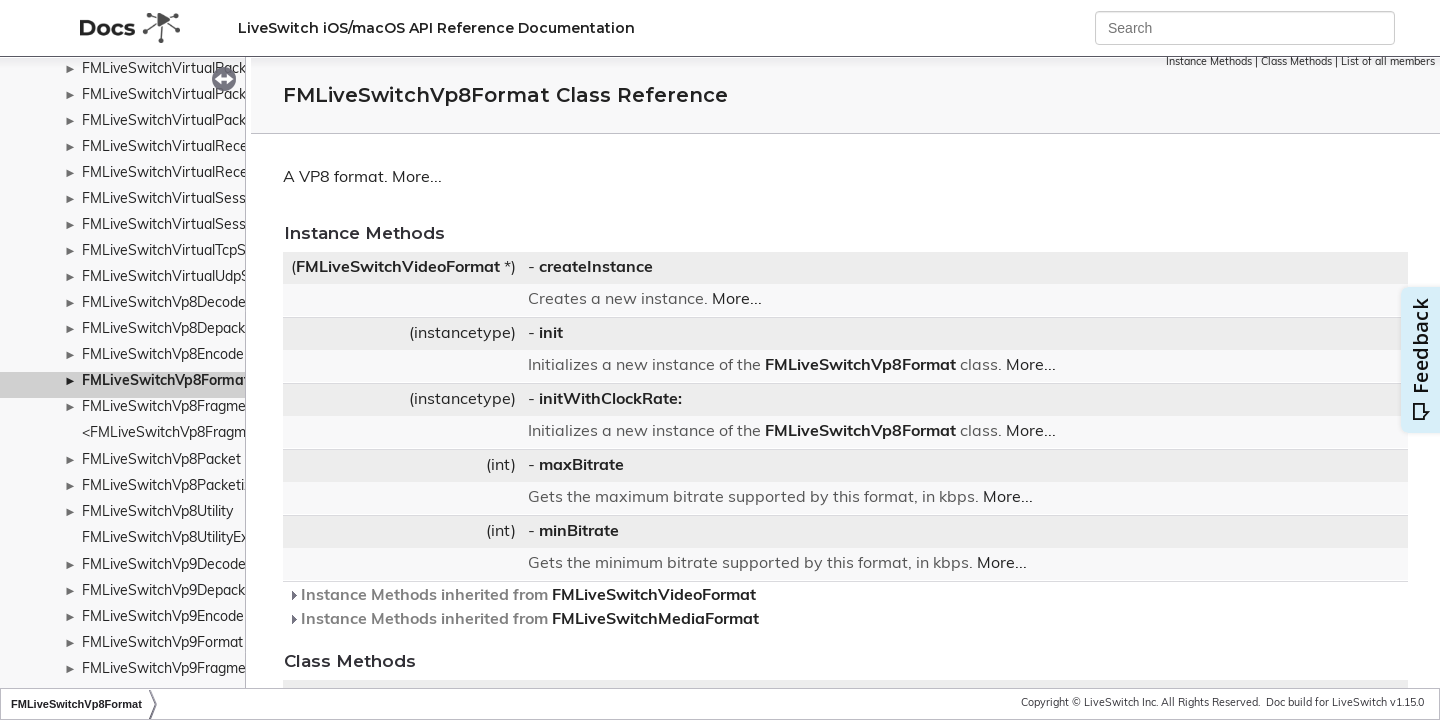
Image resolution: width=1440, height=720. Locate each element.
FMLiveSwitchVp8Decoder (166, 303)
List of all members (1388, 62)
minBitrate (579, 532)
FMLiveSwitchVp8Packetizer (173, 486)
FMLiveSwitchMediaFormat (655, 620)
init (551, 334)
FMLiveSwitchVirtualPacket (170, 69)
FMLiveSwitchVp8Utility (157, 512)
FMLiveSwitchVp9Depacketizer (181, 591)
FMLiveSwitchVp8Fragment (170, 407)
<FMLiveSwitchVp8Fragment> (178, 433)
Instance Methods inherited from (522, 596)
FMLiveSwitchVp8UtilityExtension (188, 538)
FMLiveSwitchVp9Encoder (165, 617)
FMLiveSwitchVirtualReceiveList (185, 147)
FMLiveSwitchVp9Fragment (170, 669)
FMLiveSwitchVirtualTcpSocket (181, 251)
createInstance (596, 268)
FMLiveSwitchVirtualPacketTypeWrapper (214, 121)
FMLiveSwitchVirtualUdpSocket (183, 277)
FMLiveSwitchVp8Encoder (165, 355)
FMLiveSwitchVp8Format (165, 381)
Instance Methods (1209, 62)
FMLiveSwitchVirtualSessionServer (194, 199)
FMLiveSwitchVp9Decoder (166, 565)
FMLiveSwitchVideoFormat (398, 268)
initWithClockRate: (610, 400)
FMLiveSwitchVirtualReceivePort (188, 173)
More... (417, 178)
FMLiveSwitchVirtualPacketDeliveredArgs (215, 95)
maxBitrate (581, 466)
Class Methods (1296, 62)
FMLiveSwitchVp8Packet (161, 460)
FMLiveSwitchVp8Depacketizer (181, 329)
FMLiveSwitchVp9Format (162, 643)
